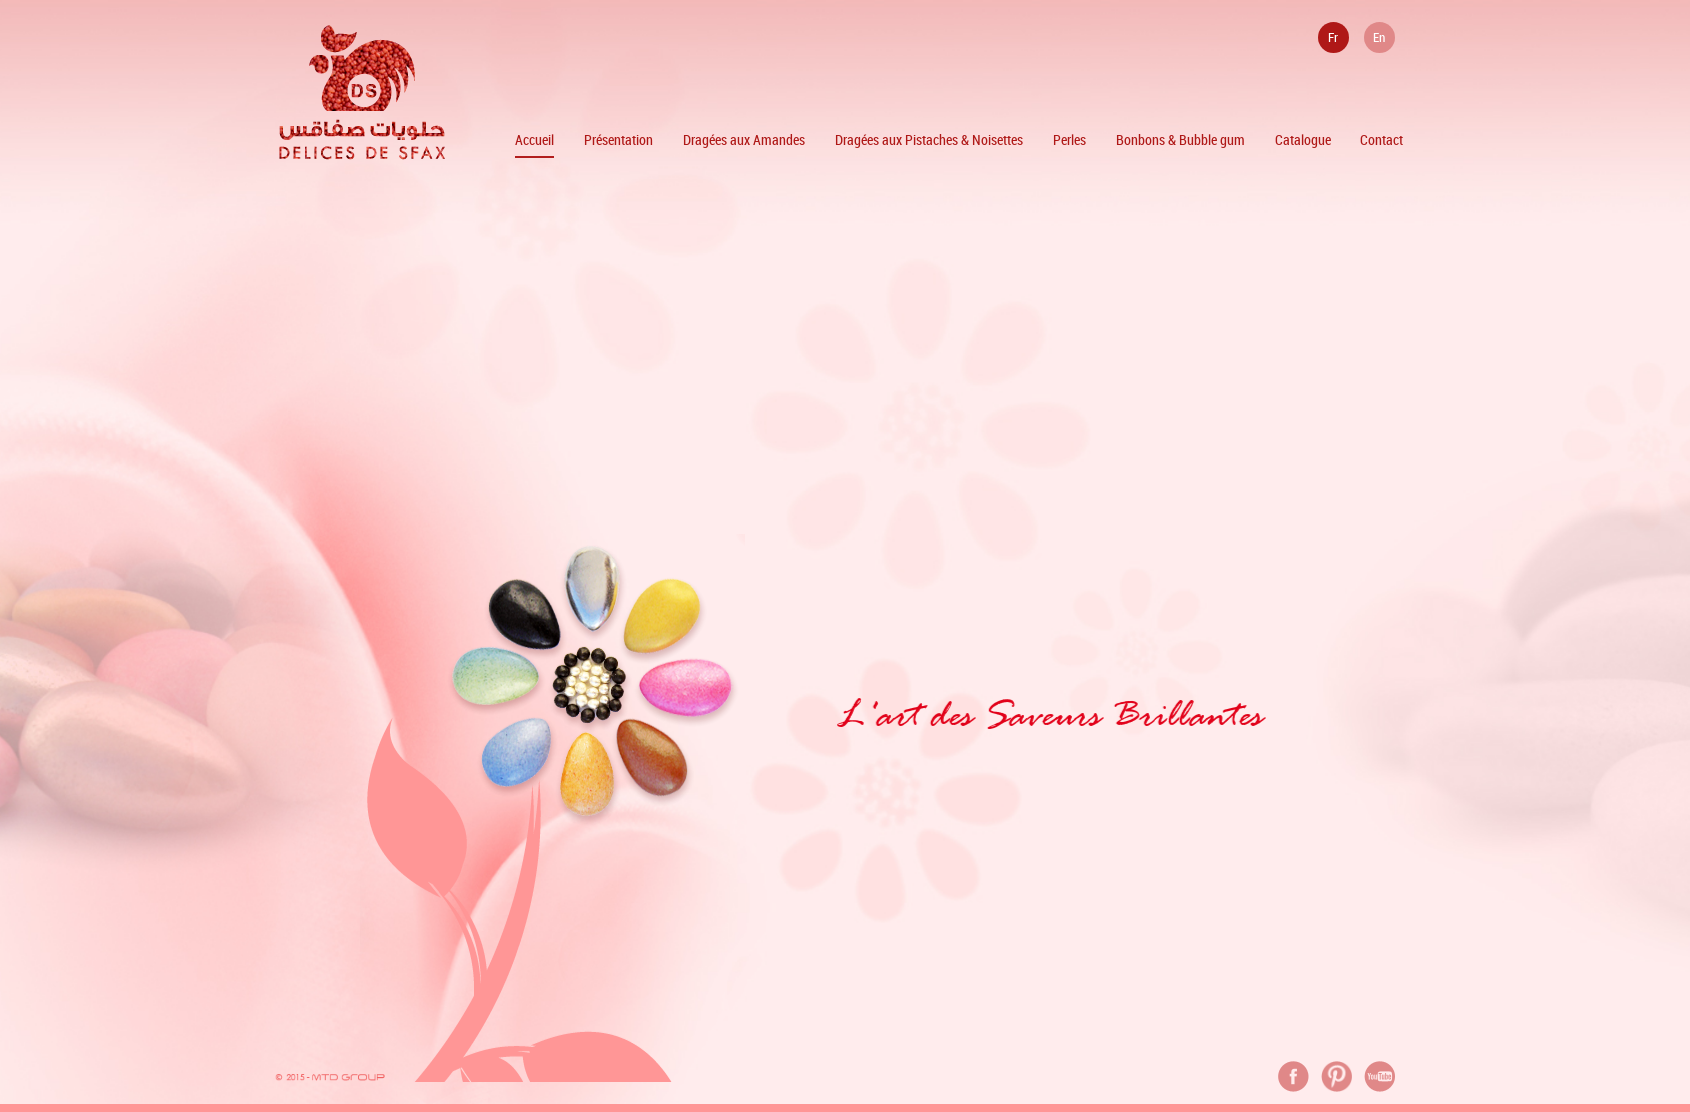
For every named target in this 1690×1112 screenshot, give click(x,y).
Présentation (618, 139)
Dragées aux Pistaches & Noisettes (929, 139)
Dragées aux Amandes (744, 139)
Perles (1069, 139)
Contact (1381, 139)
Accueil (534, 139)
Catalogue (1303, 139)
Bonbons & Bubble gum (1180, 139)
